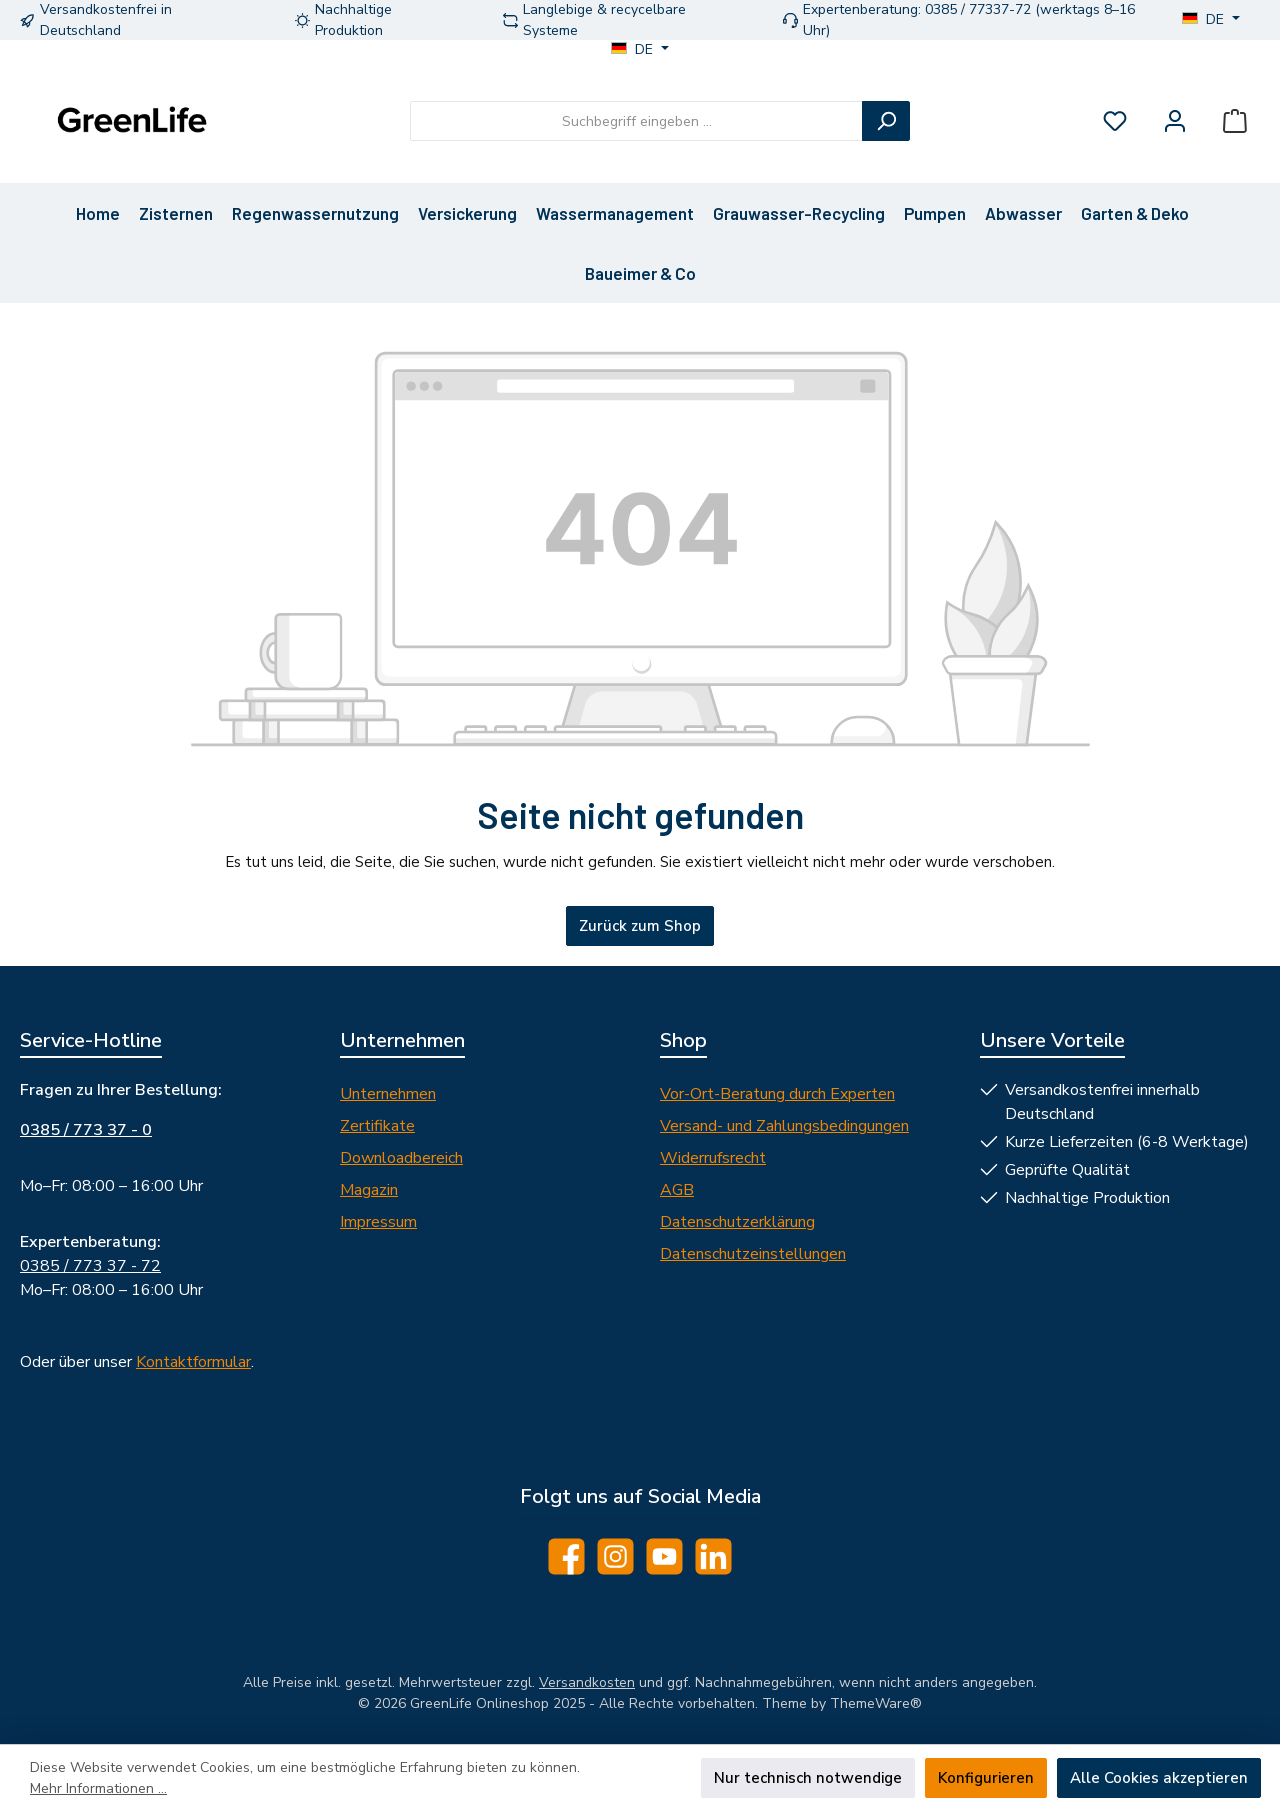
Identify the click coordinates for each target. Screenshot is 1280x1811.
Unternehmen (388, 1094)
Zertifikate (377, 1126)
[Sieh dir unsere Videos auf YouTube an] (664, 1556)
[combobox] (636, 121)
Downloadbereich (401, 1158)
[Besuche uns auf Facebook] (566, 1556)
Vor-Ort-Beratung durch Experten (777, 1094)
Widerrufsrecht (713, 1158)
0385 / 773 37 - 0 (86, 1130)
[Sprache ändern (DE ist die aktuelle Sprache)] (1211, 20)
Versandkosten (587, 1682)
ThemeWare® (876, 1703)
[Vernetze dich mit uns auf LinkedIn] (713, 1556)
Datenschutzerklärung (737, 1222)
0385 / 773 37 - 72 (90, 1266)
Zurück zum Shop (640, 926)
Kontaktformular (193, 1362)
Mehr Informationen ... (98, 1788)
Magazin (369, 1190)
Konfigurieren (986, 1778)
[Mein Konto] (1175, 121)
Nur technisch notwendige (808, 1778)
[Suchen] (886, 121)
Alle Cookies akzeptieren (1159, 1778)
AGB (677, 1190)
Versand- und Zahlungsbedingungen (784, 1126)
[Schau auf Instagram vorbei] (615, 1556)
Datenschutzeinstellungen (753, 1254)
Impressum (378, 1222)
